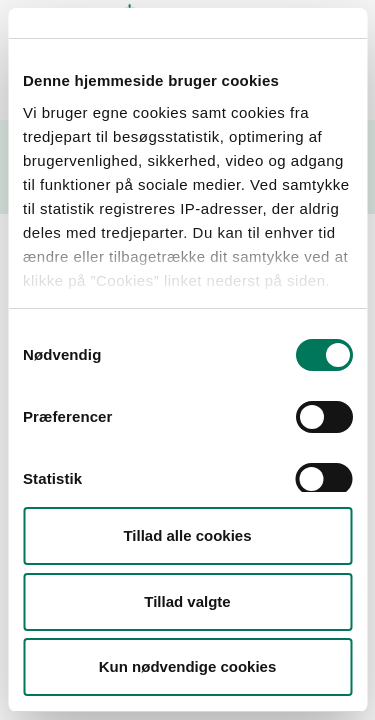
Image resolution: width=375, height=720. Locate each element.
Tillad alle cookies (187, 535)
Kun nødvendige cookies (188, 666)
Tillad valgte (187, 601)
